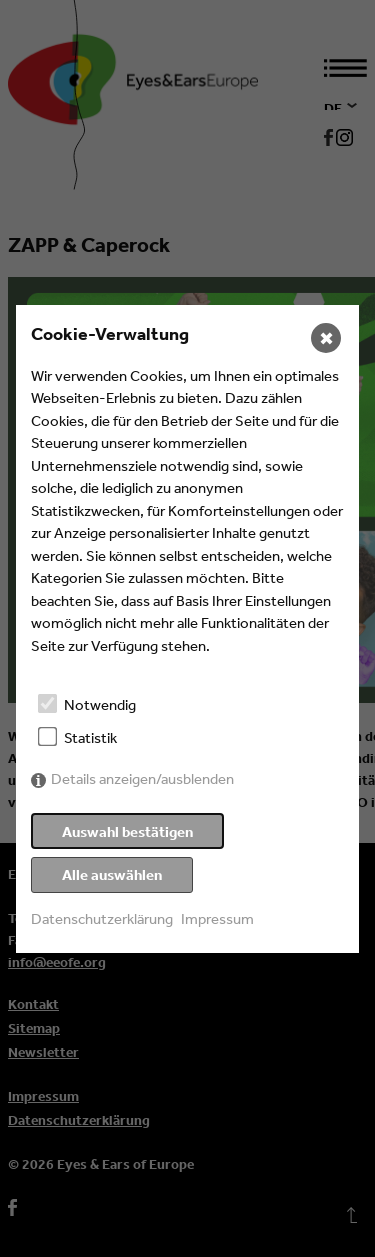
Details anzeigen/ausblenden (142, 778)
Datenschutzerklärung (102, 918)
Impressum (217, 918)
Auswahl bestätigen (127, 831)
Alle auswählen (112, 874)
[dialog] (187, 629)
